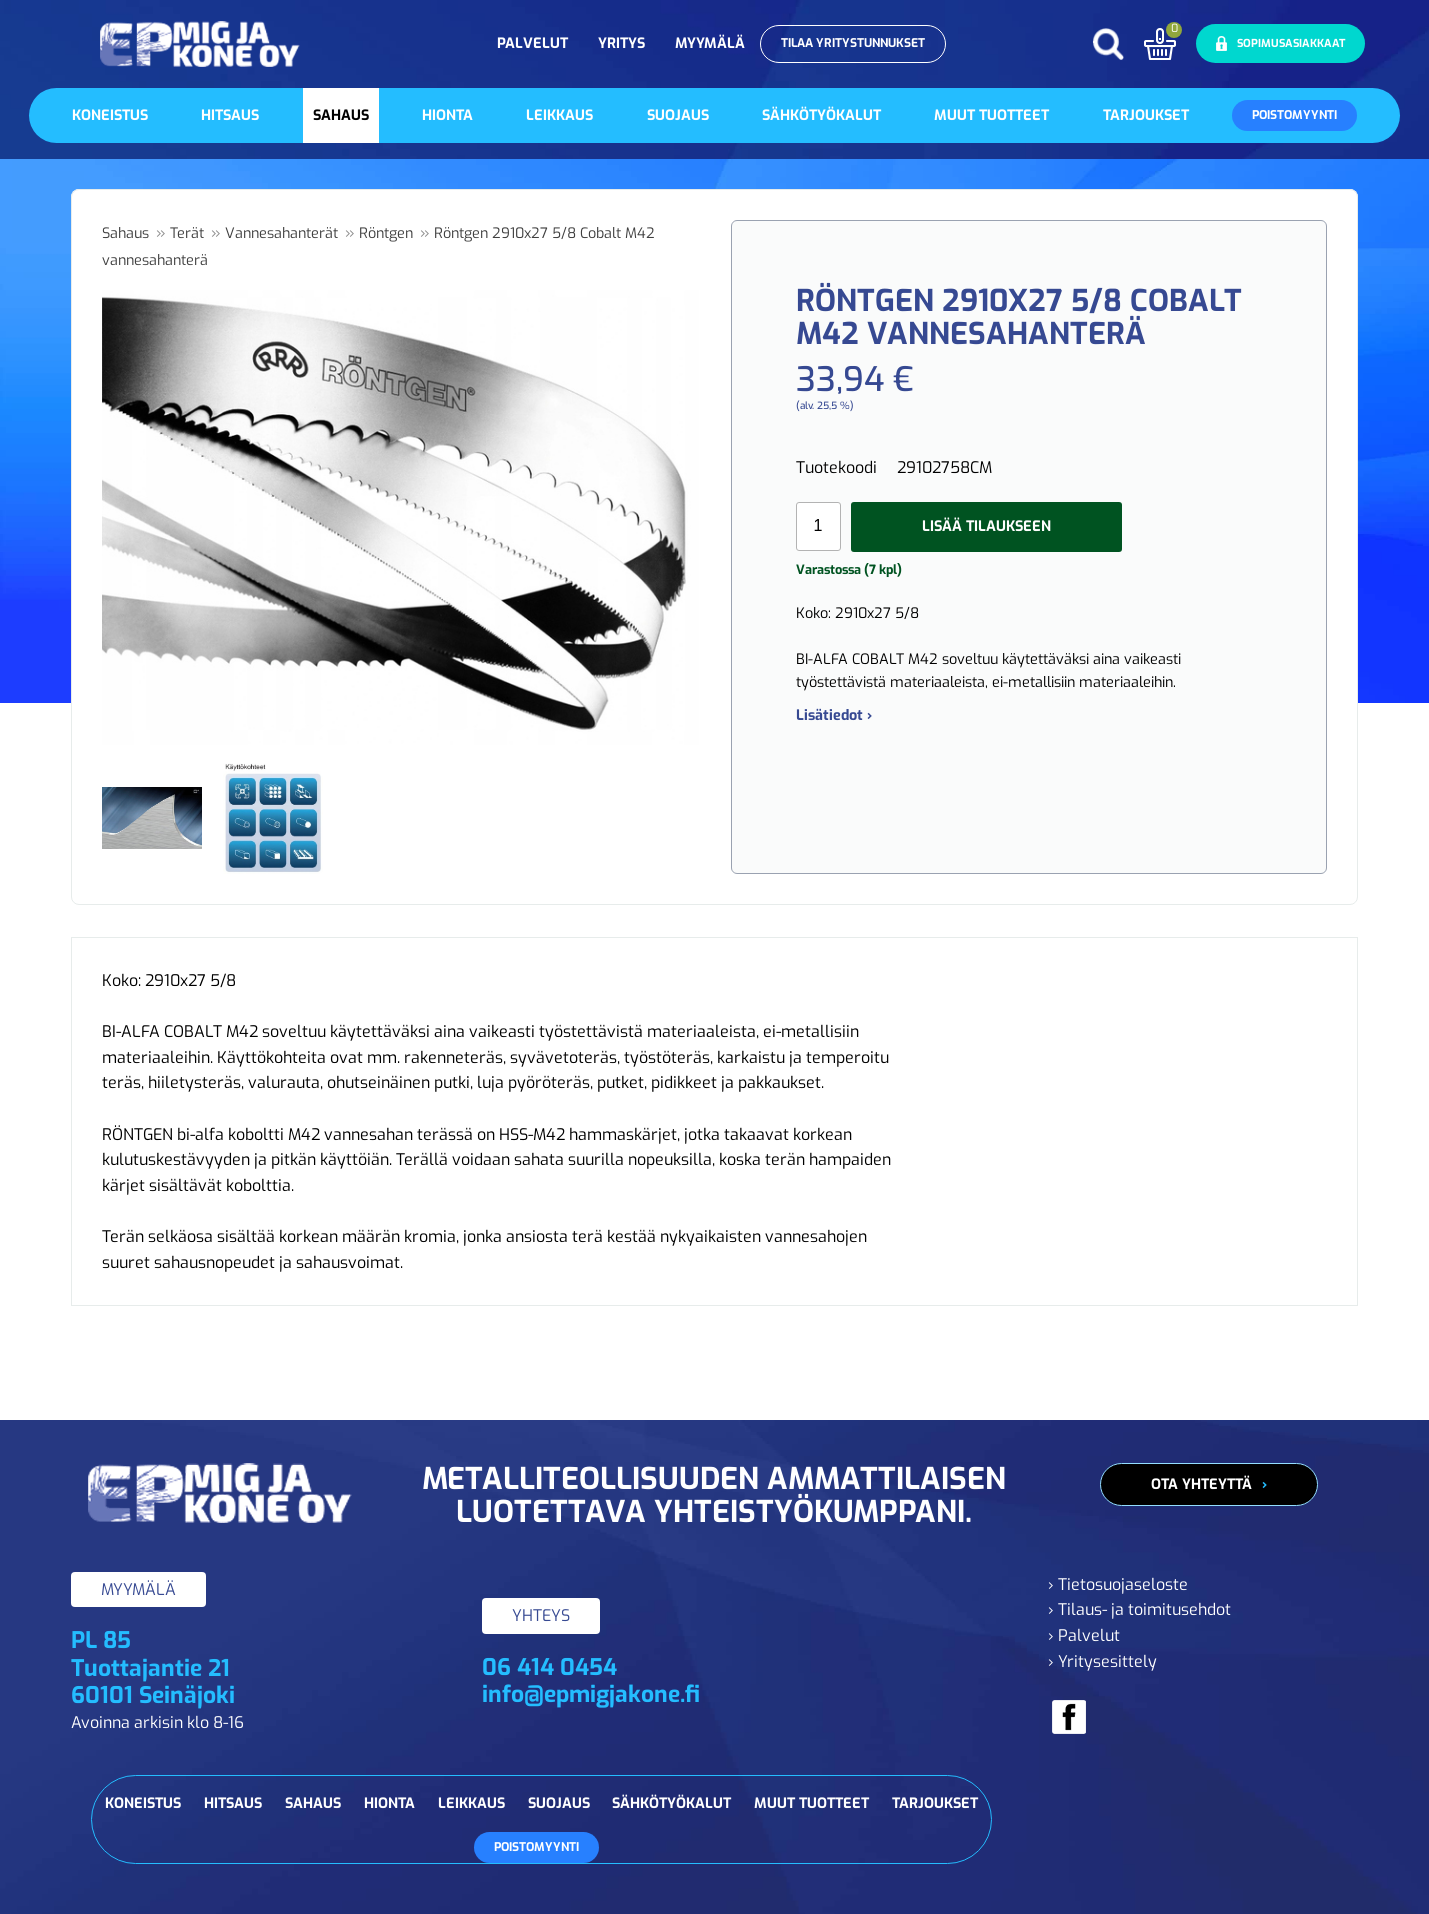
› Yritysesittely (1102, 1661)
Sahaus (341, 115)
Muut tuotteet (991, 115)
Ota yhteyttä (1201, 1484)
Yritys (621, 43)
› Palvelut (1084, 1635)
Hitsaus (230, 115)
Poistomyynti (1294, 115)
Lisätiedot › (834, 715)
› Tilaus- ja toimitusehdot (1139, 1609)
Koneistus (110, 115)
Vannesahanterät (281, 233)
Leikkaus (559, 115)
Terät (187, 233)
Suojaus (678, 115)
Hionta (447, 115)
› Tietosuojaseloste (1118, 1584)
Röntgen (386, 233)
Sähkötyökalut (821, 115)
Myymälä (710, 43)
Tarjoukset (1146, 115)
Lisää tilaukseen (986, 526)
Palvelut (532, 43)
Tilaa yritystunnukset (853, 43)
